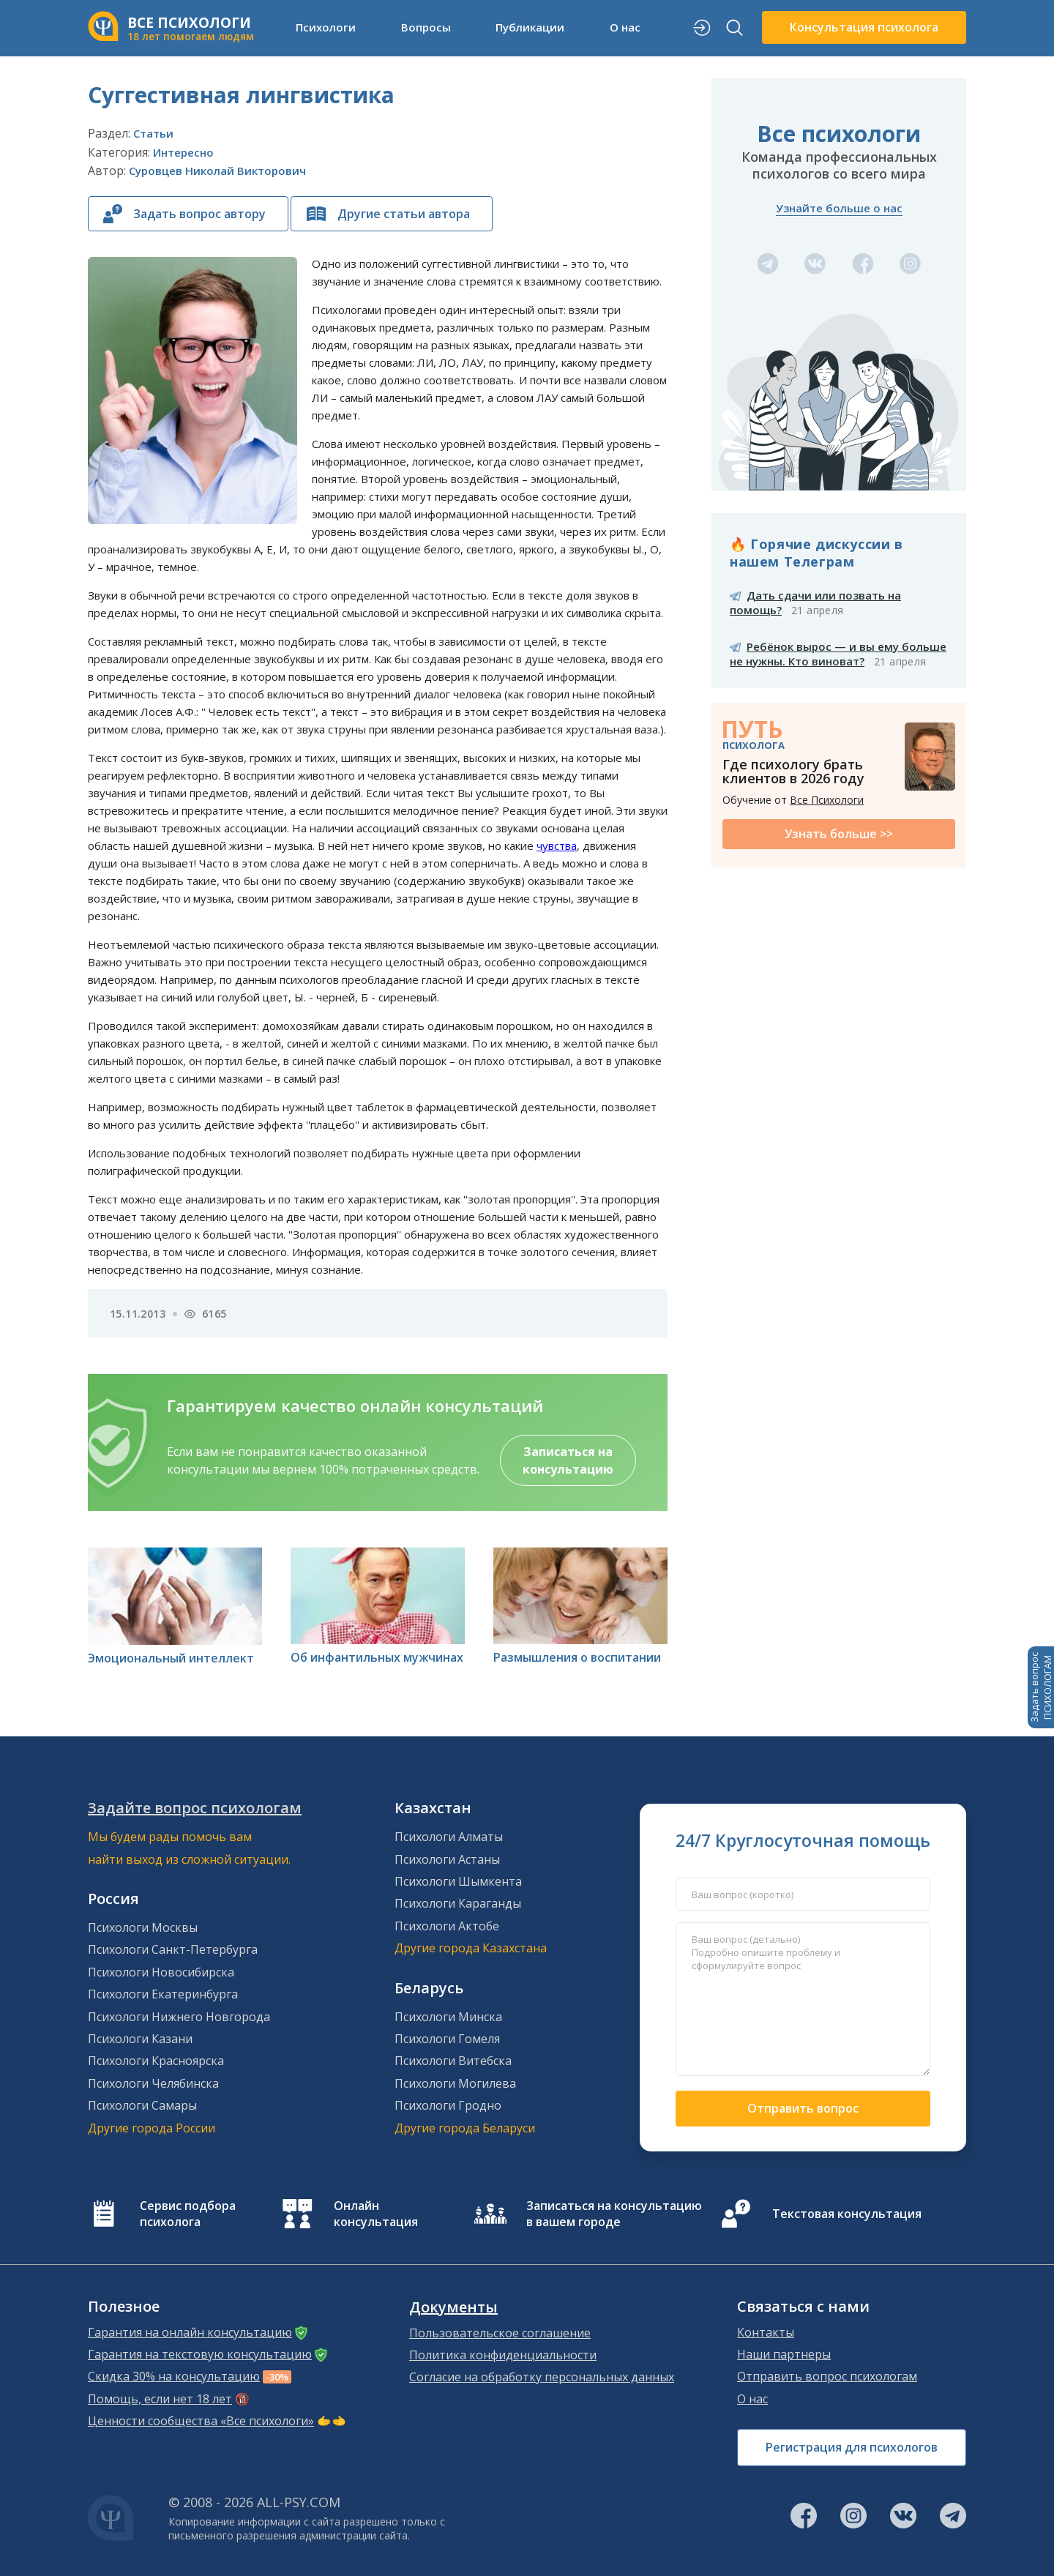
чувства (557, 845)
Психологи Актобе (447, 1926)
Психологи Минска (448, 2017)
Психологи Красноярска (156, 2061)
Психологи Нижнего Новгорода (179, 2017)
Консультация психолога (864, 27)
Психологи (326, 27)
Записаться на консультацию (568, 1460)
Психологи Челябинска (153, 2083)
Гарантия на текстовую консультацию (200, 2354)
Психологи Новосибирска (161, 1972)
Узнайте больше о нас (839, 208)
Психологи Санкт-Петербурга (173, 1949)
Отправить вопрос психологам (827, 2376)
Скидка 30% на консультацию (174, 2376)
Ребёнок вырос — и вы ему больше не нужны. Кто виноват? (838, 653)
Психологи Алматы (449, 1837)
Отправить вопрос (803, 2108)
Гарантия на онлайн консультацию (190, 2332)
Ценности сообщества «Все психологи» (201, 2421)
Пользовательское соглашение (500, 2333)
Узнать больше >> (839, 834)
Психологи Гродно (448, 2105)
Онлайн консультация (376, 2214)
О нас (625, 27)
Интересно (183, 152)
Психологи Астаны (447, 1859)
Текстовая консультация (847, 2214)
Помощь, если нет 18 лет (160, 2399)
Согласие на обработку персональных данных (541, 2377)
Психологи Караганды (458, 1903)
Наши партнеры (784, 2354)
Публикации (530, 27)
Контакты (765, 2332)
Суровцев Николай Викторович (217, 170)
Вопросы (426, 27)
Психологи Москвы (143, 1927)
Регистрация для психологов (852, 2447)
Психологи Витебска (453, 2061)
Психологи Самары (142, 2105)
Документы (453, 2307)
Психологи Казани (140, 2039)
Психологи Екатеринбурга (163, 1994)
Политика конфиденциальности (503, 2355)
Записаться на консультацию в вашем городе (614, 2214)
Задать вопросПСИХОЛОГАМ (1041, 1687)
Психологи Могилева (455, 2083)
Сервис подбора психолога (188, 2214)
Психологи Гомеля (447, 2039)
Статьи (153, 133)
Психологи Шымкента (458, 1881)
